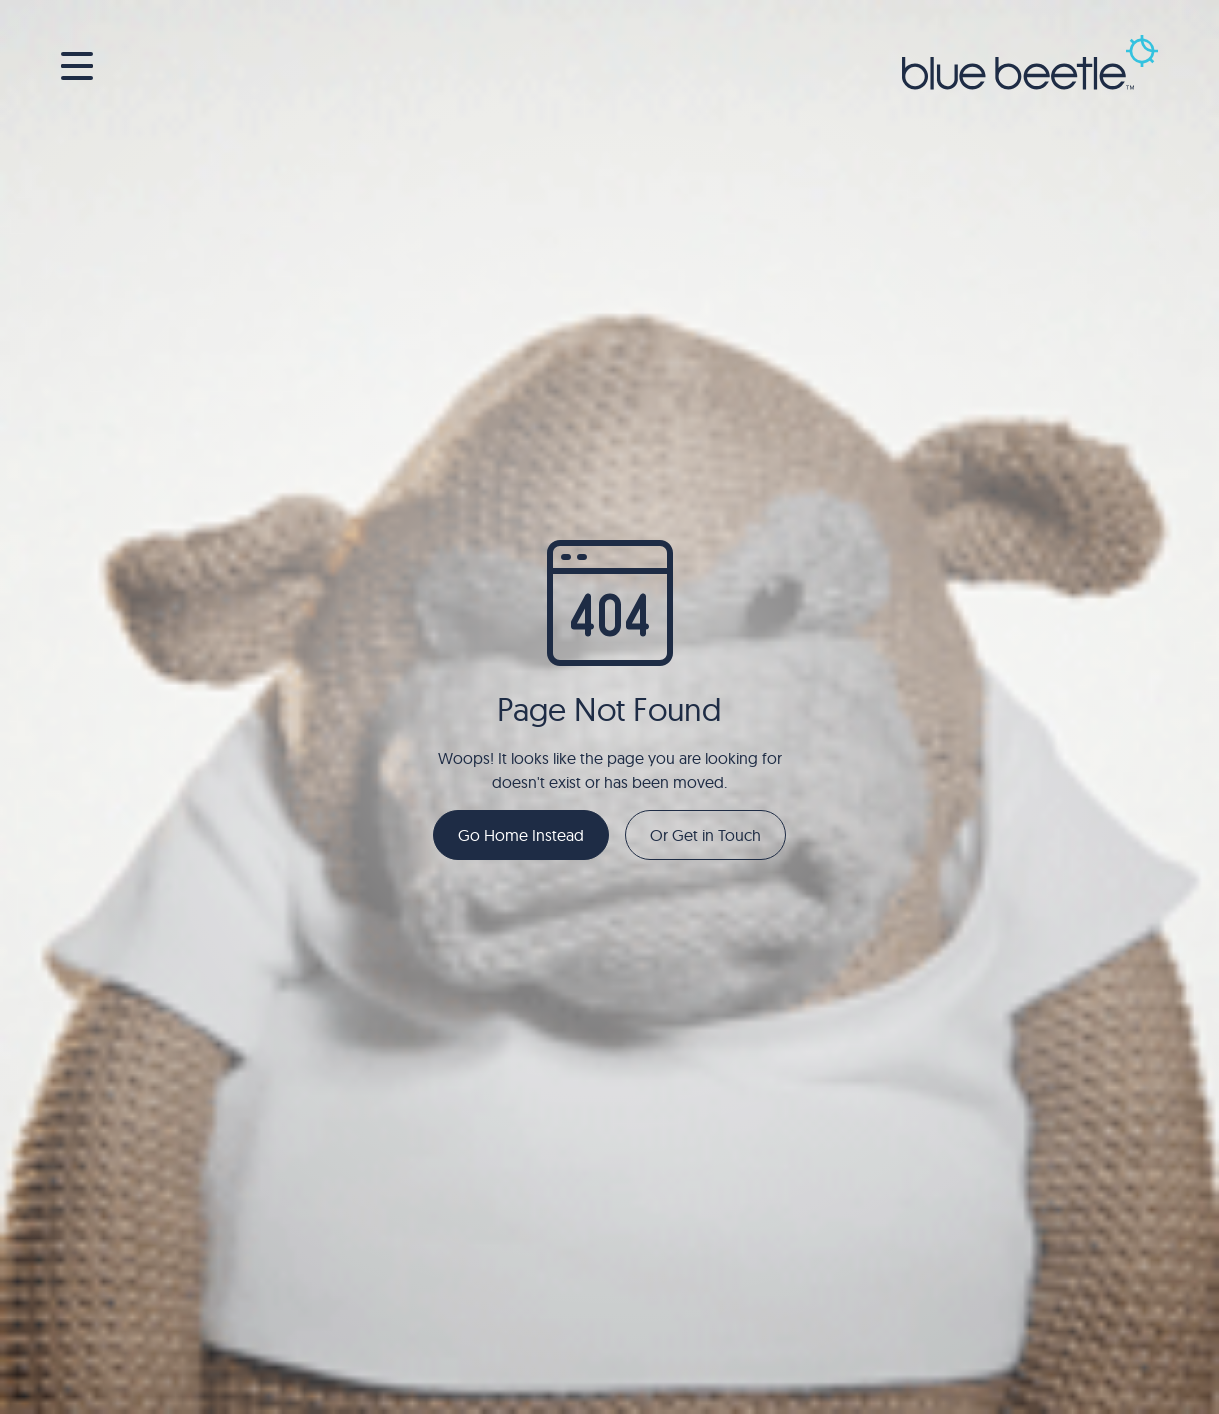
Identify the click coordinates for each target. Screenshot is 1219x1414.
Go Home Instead (521, 835)
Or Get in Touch (705, 835)
